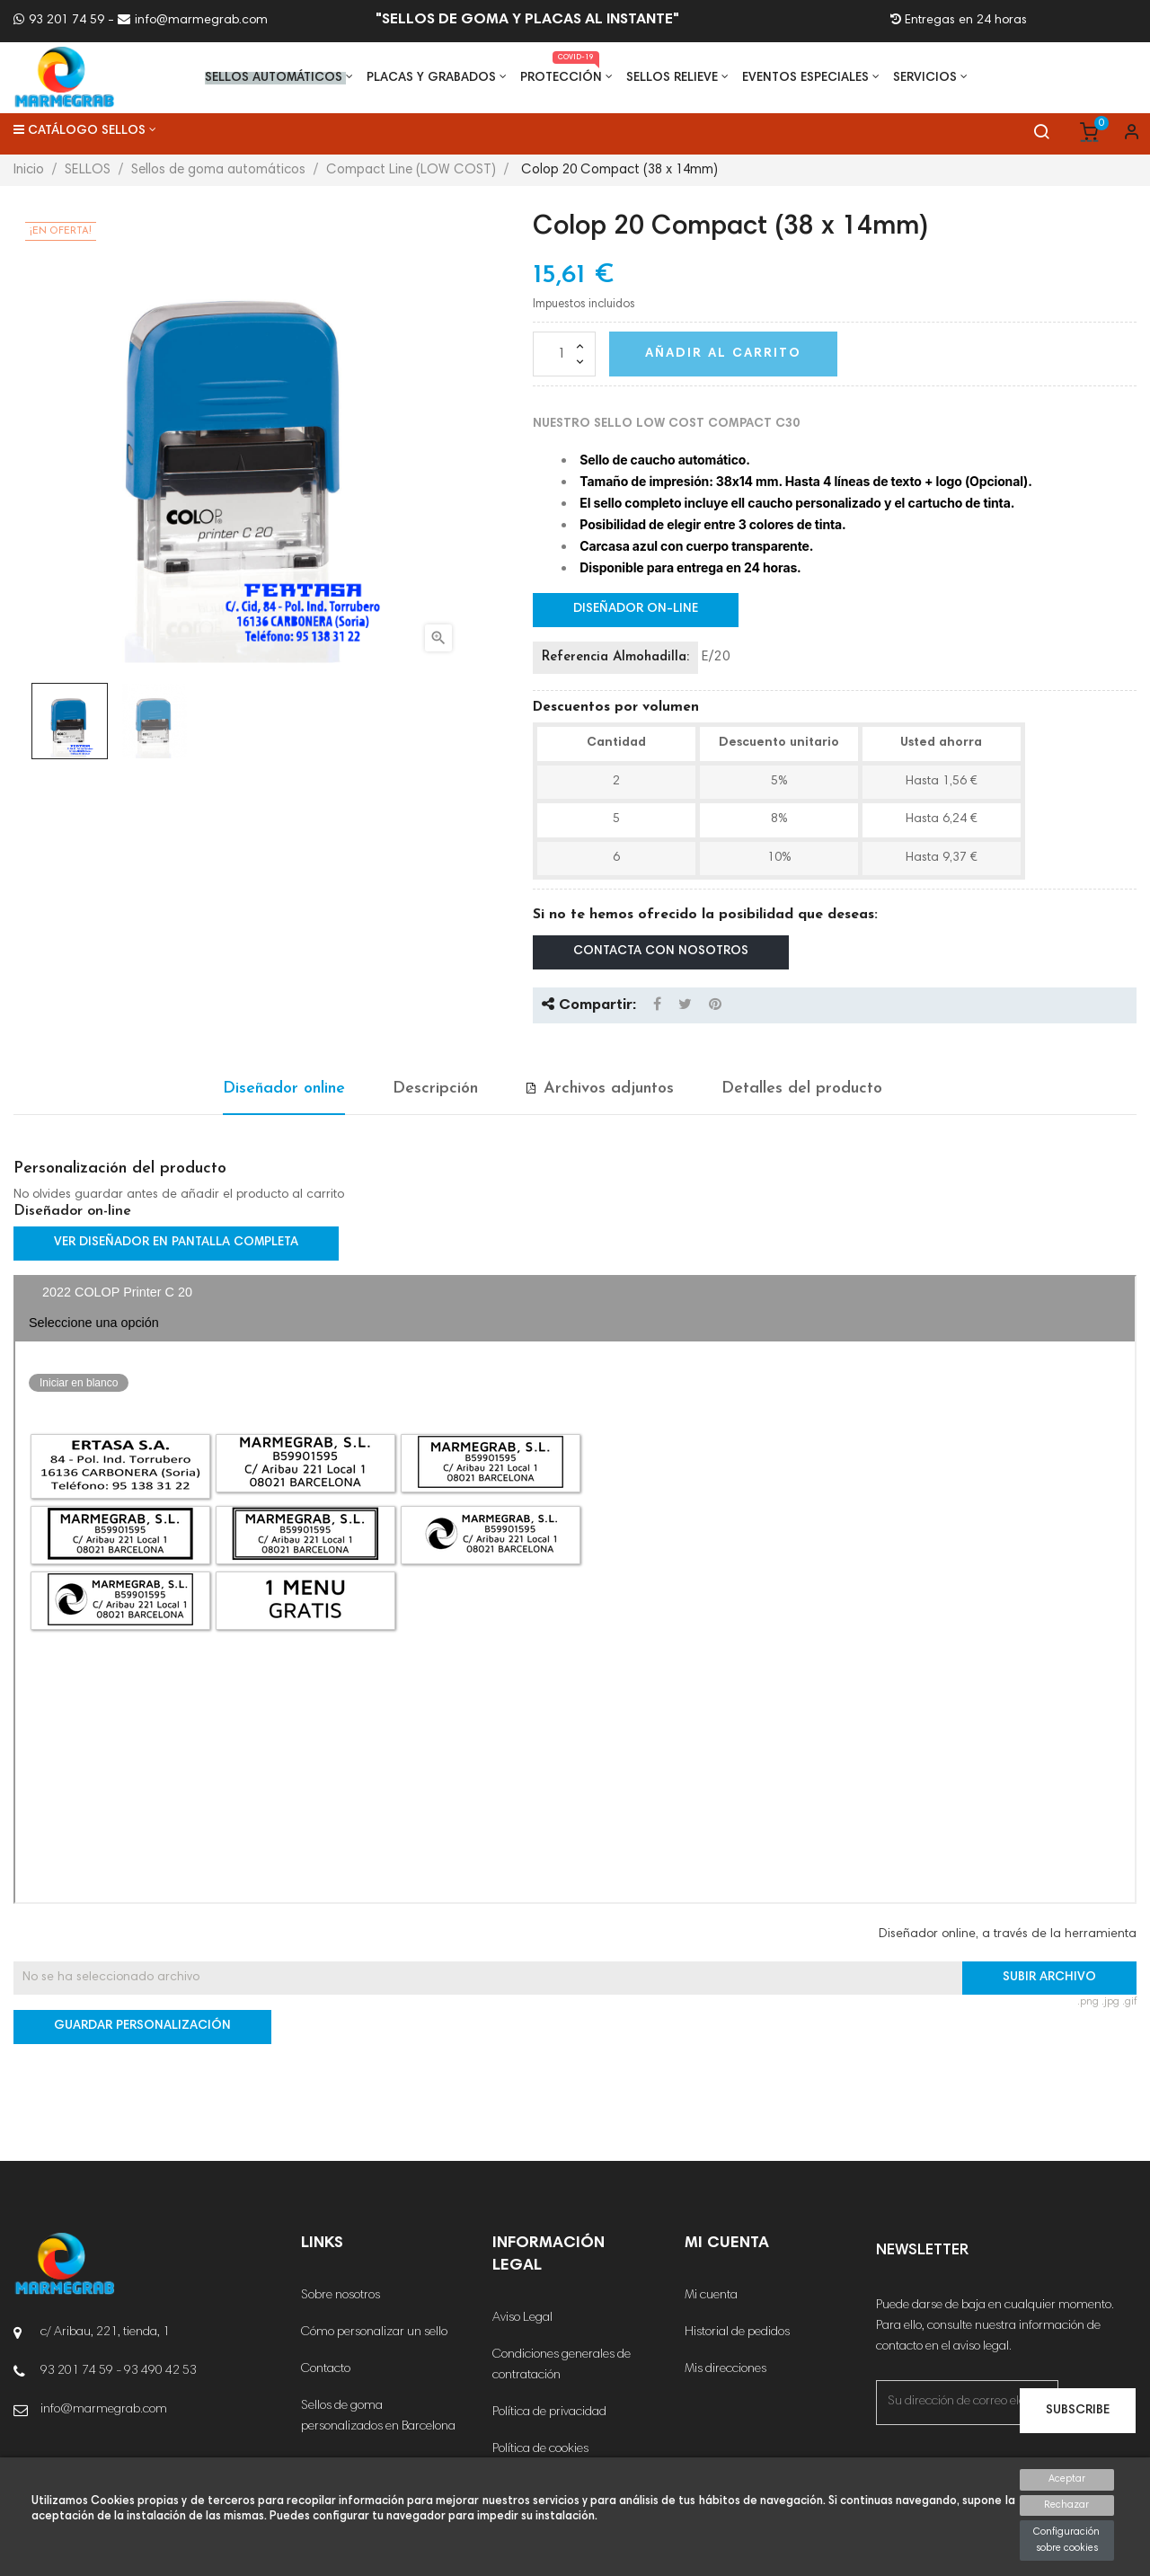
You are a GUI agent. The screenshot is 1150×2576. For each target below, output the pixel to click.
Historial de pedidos (737, 2332)
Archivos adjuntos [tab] (609, 1088)
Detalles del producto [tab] (801, 1088)
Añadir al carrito (723, 354)
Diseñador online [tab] (284, 1088)
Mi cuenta (711, 2295)
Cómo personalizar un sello (374, 2332)
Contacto (325, 2369)
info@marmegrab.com (193, 20)
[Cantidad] (564, 354)
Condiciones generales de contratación (561, 2365)
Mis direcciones (725, 2369)
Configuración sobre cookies (1066, 2540)
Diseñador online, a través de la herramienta (1008, 1934)
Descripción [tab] (435, 1088)
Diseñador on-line (635, 609)
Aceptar (1066, 2479)
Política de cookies (540, 2449)
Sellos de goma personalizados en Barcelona (378, 2416)
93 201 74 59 (58, 20)
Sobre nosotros (340, 2295)
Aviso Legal (522, 2318)
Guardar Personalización (142, 2026)
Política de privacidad (549, 2412)
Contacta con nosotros (660, 951)
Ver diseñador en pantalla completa (176, 1242)
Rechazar (1066, 2505)
